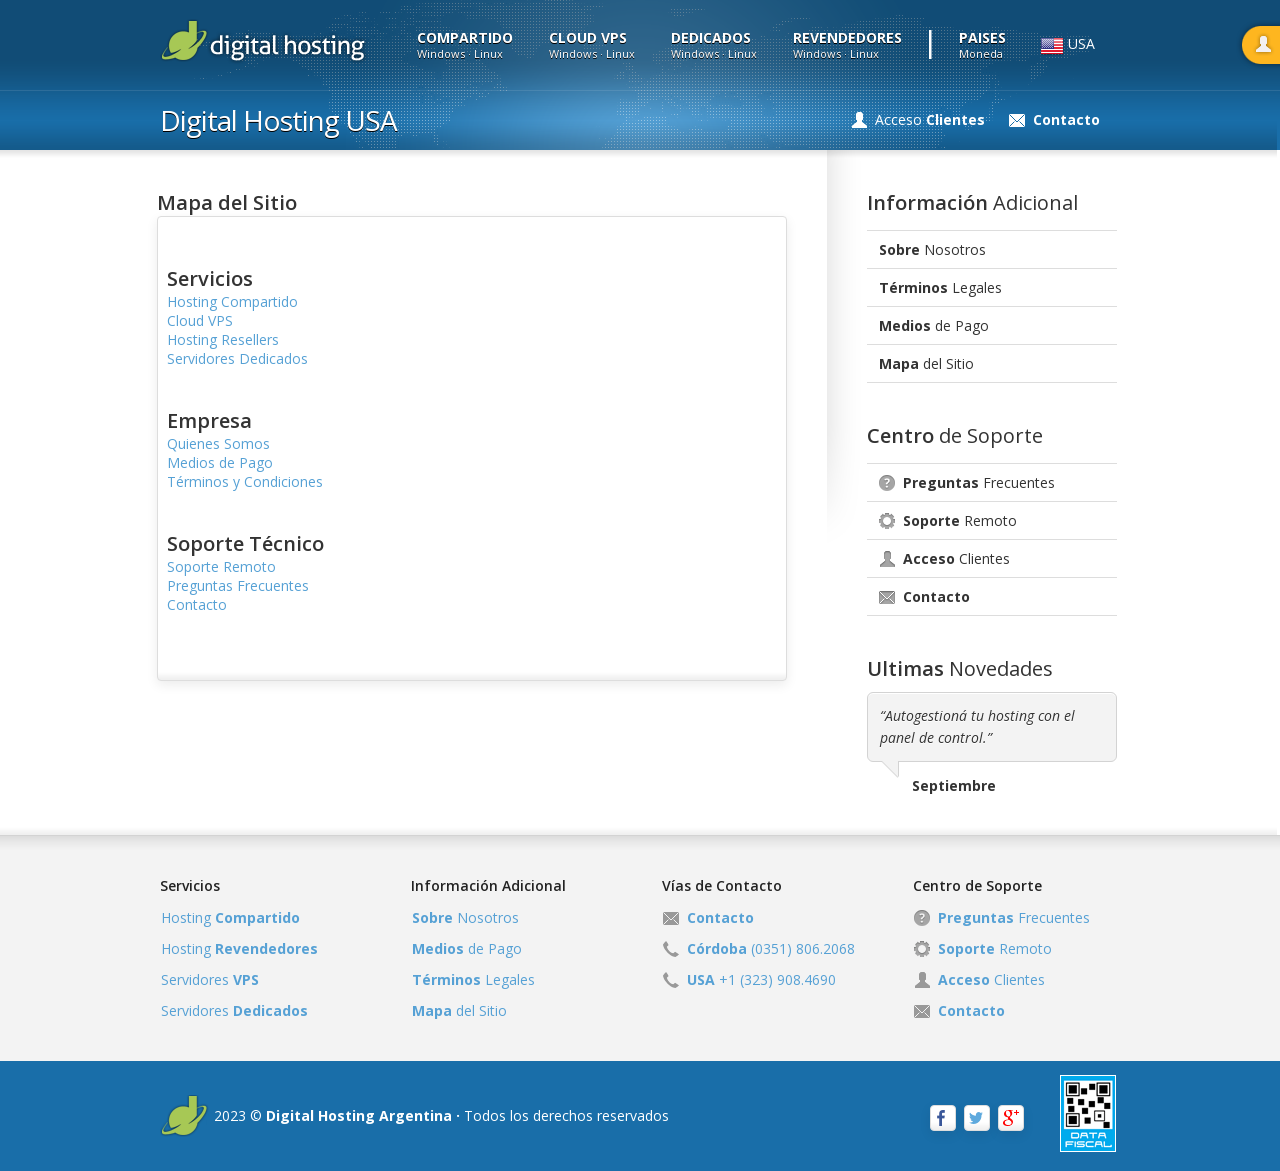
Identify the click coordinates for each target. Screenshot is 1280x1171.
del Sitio (926, 363)
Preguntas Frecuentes (238, 585)
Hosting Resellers (223, 339)
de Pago (934, 325)
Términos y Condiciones (245, 481)
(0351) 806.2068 (771, 948)
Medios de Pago (220, 462)
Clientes (956, 558)
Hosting (230, 917)
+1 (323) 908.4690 (761, 979)
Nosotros (932, 249)
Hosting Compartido (232, 301)
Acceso (930, 119)
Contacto (197, 604)
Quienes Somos (218, 443)
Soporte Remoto (221, 566)
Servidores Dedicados (237, 358)
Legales (940, 287)
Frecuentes (979, 482)
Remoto (960, 520)
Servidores (210, 979)
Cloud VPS (200, 320)
